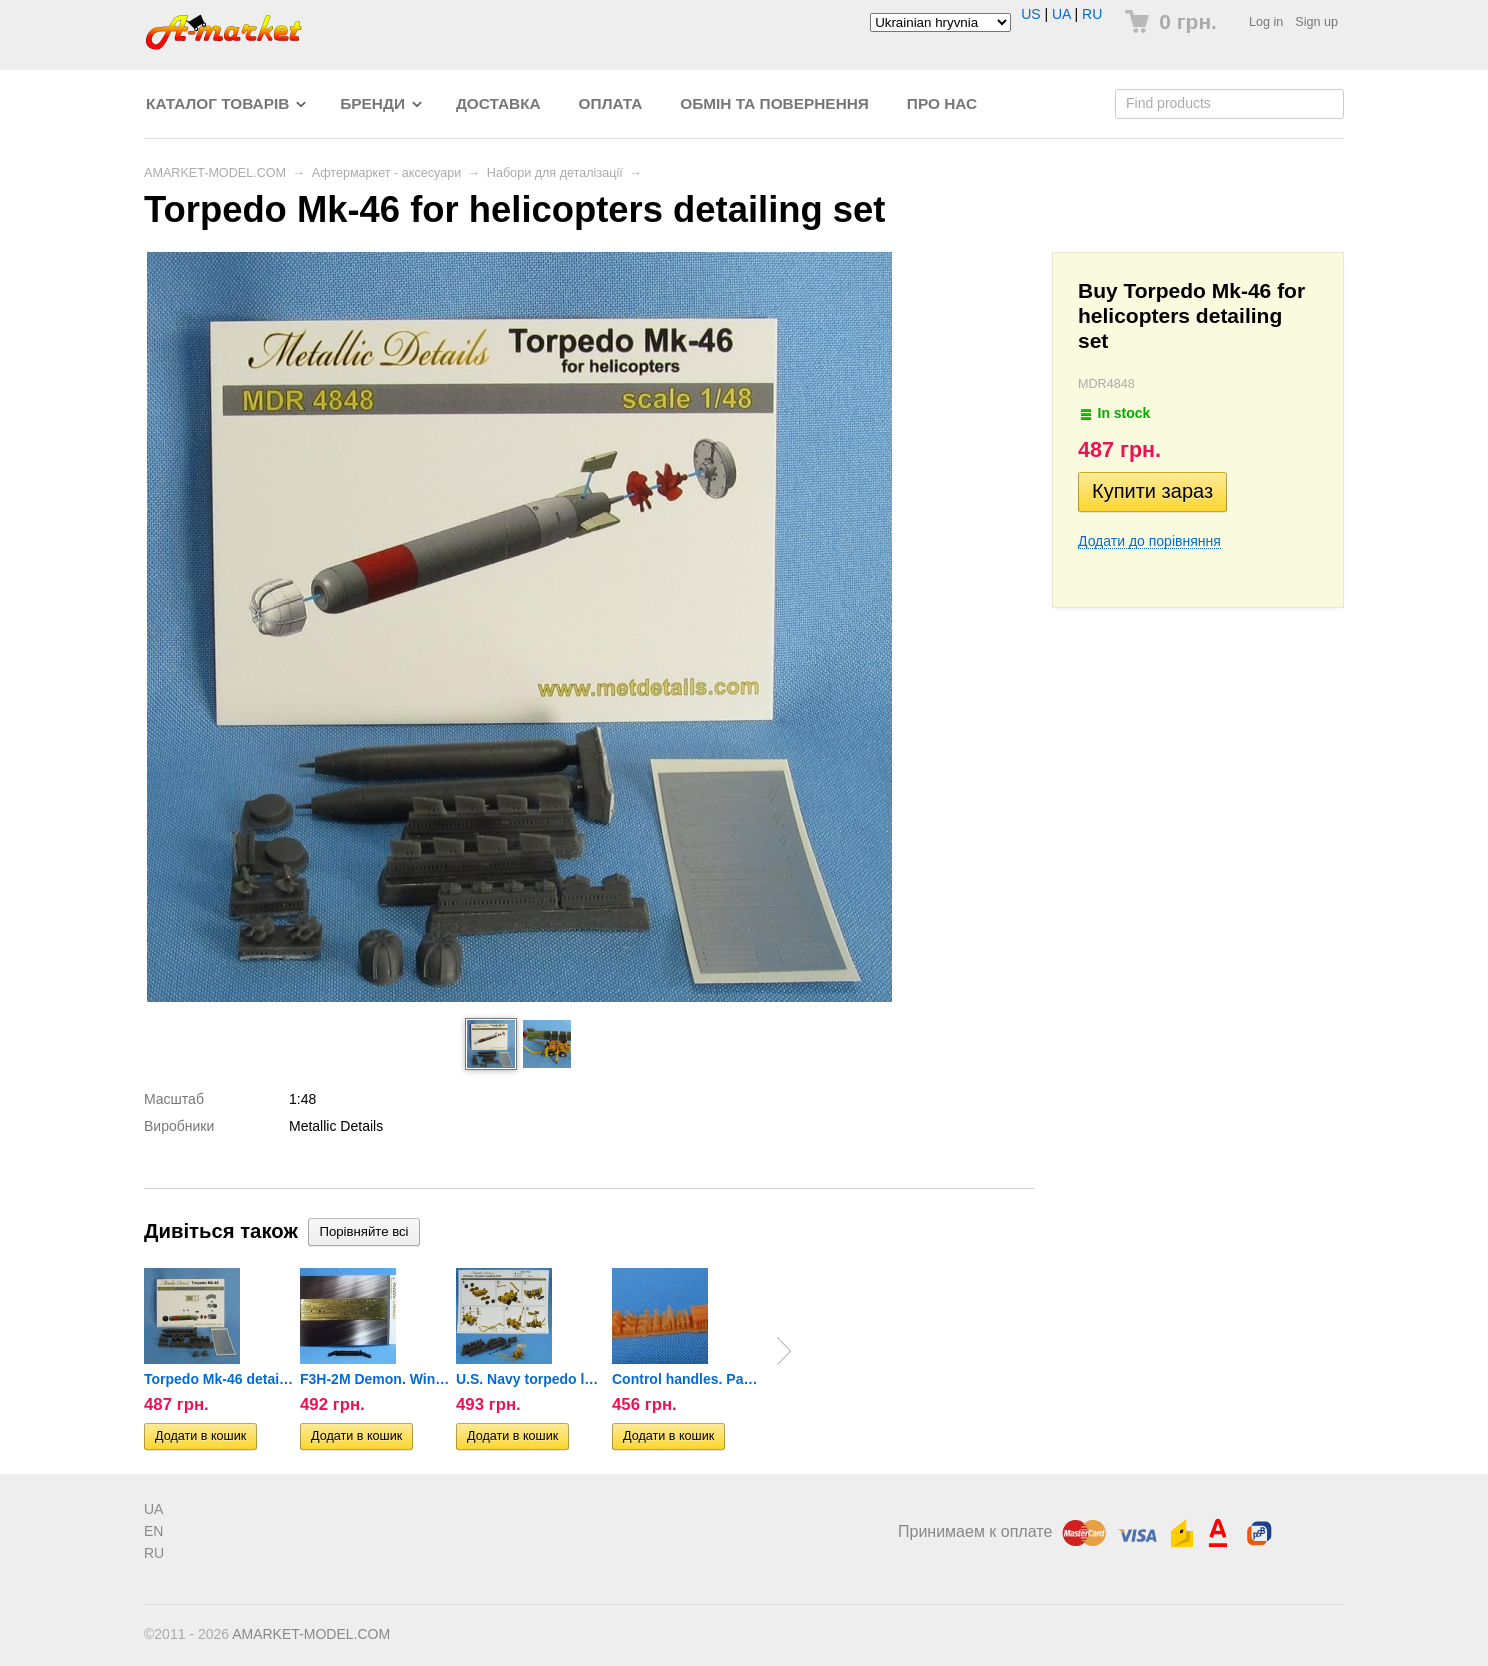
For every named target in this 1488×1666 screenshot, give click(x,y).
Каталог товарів (217, 103)
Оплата (611, 103)
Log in (1266, 22)
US (1030, 14)
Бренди (372, 103)
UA (1061, 14)
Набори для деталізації (555, 173)
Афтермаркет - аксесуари (387, 173)
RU (1092, 14)
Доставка (498, 103)
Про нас (942, 103)
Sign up (1316, 22)
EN (153, 1531)
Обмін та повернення (774, 103)
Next (784, 1351)
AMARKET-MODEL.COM (215, 173)
